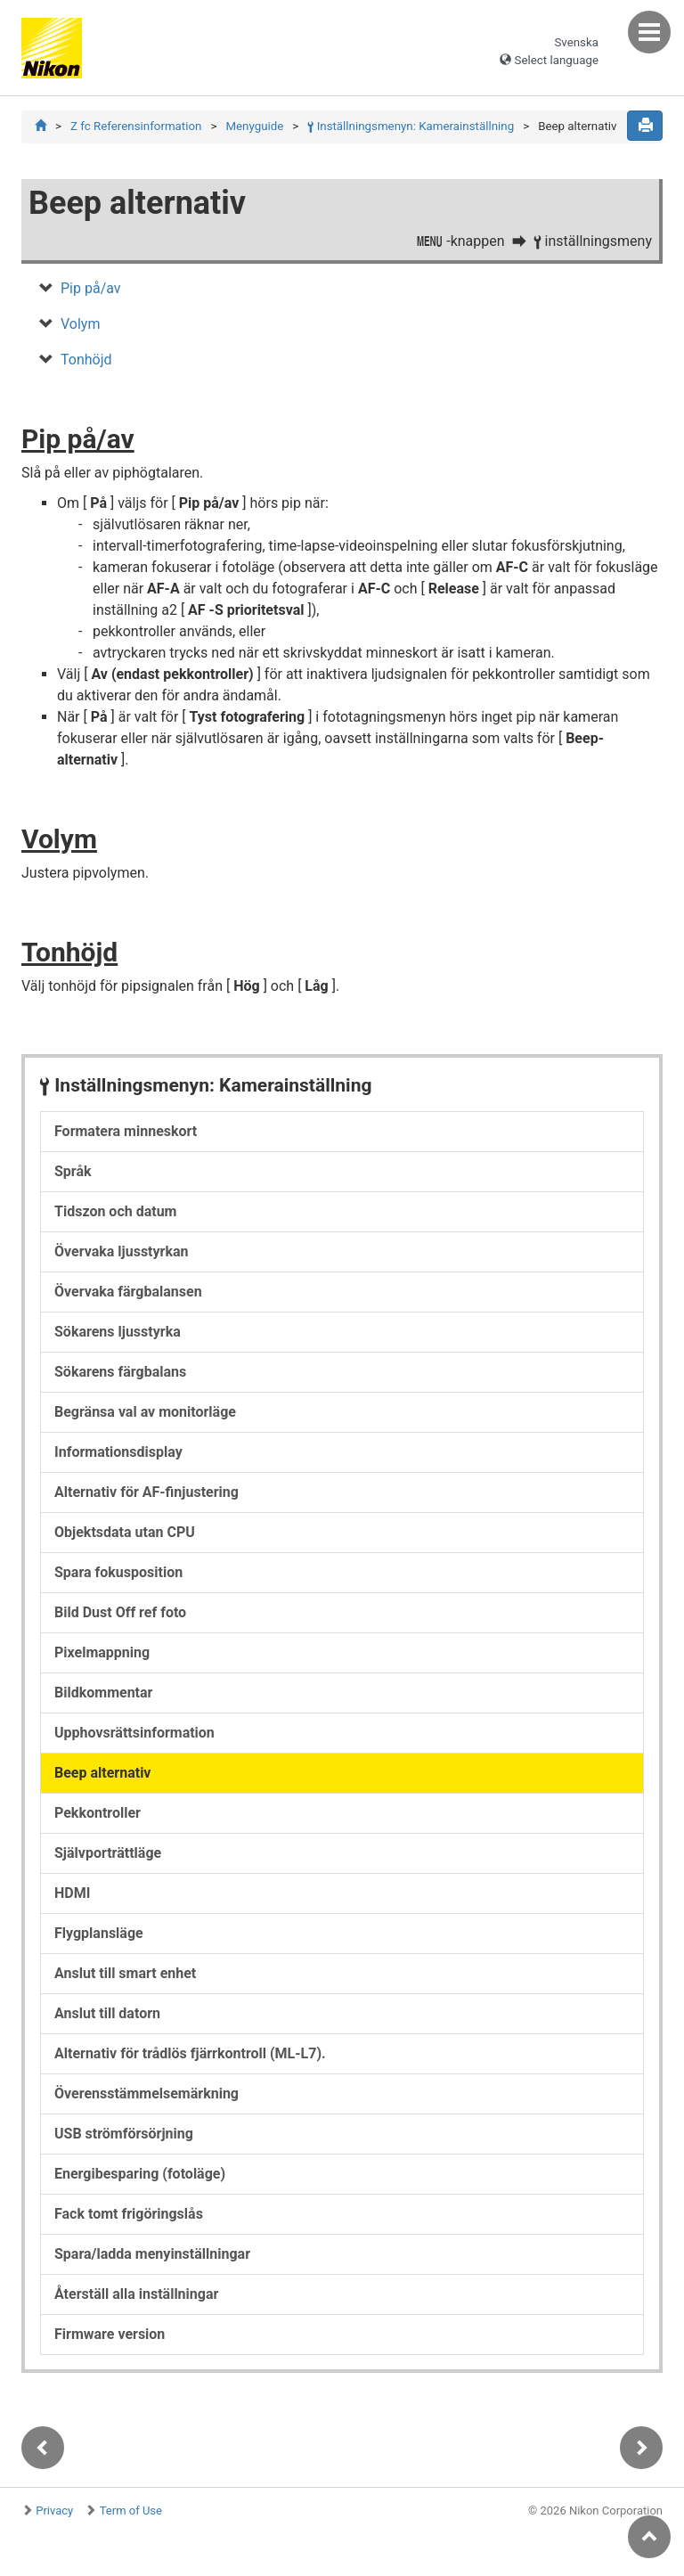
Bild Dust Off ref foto (120, 1612)
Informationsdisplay (118, 1451)
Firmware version (109, 2334)
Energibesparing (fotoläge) (139, 2173)
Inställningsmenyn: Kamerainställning (410, 126)
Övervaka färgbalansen (128, 1291)
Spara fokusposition (118, 1572)
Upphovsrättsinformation (134, 1732)
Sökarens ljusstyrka (117, 1331)
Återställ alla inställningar (136, 2294)
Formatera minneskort (125, 1131)
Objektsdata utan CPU (124, 1532)
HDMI (72, 1893)
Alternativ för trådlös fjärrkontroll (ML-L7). (190, 2053)
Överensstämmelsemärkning (146, 2093)
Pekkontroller (97, 1812)
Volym (80, 323)
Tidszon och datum (115, 1211)
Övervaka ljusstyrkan (121, 1251)
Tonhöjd (86, 359)
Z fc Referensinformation (135, 126)
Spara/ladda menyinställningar (152, 2253)
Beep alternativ (102, 1772)
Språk (73, 1171)
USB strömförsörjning (123, 2133)
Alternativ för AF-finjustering (146, 1492)
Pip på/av (91, 288)
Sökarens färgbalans (120, 1371)
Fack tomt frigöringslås (128, 2213)
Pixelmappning (102, 1652)
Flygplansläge (98, 1933)
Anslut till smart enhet (125, 1973)
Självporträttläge (107, 1852)
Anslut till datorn (107, 2013)
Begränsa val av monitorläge (145, 1411)
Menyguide (254, 126)
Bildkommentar (103, 1692)
